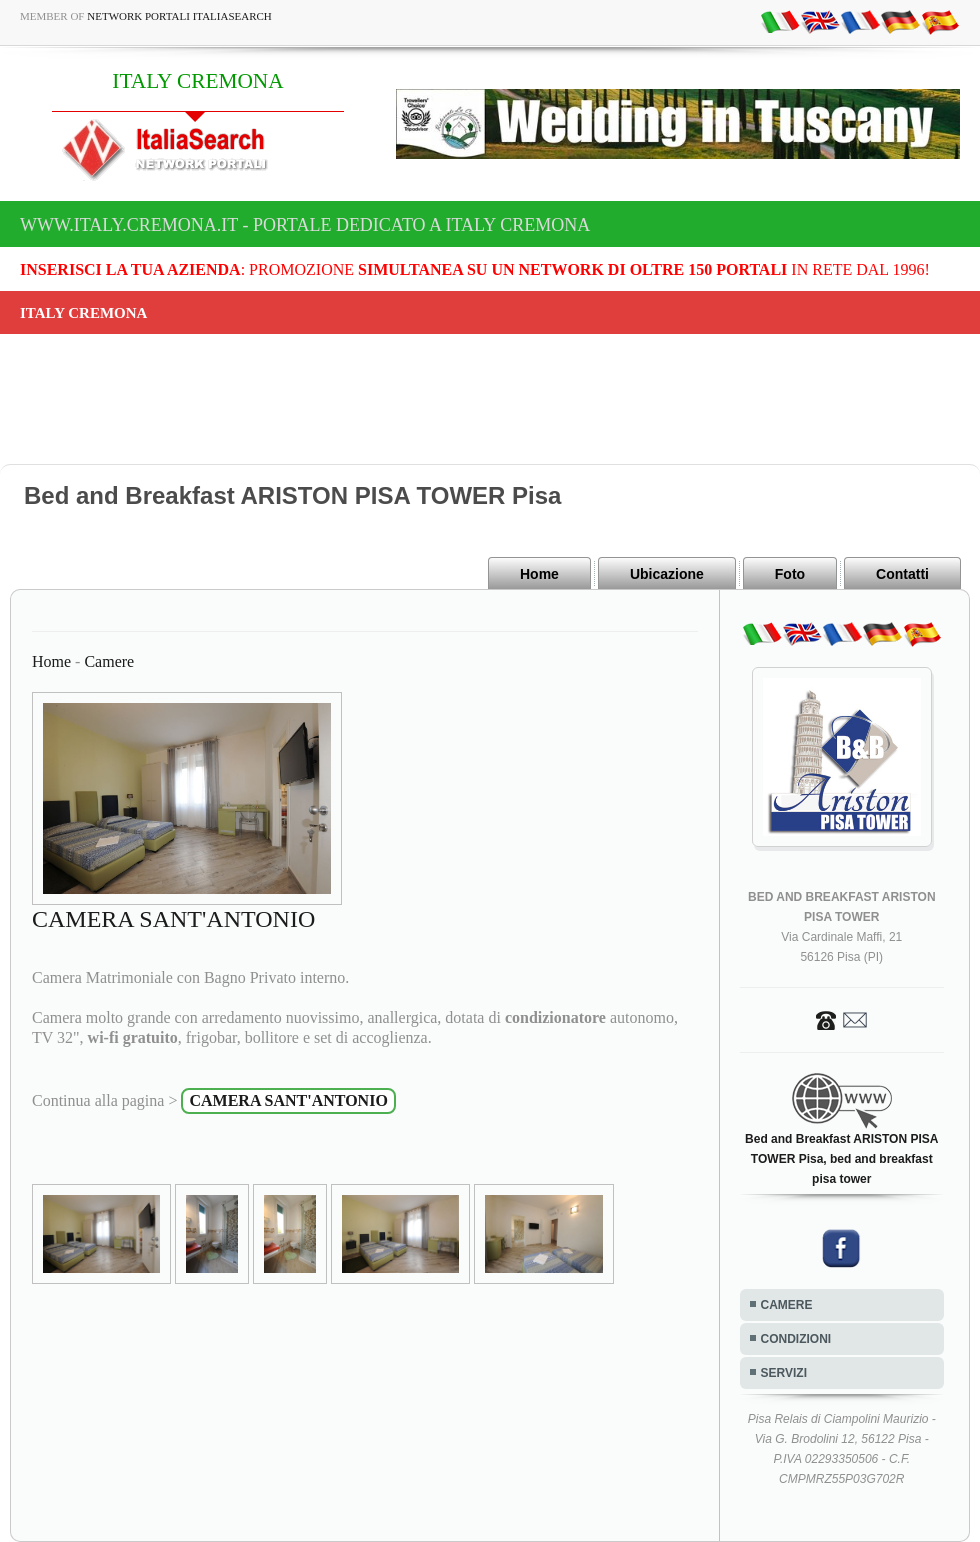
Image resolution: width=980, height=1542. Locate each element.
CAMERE (787, 1305)
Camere (109, 661)
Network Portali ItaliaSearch (179, 16)
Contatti (902, 574)
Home (539, 574)
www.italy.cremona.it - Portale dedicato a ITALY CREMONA (305, 225)
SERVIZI (784, 1373)
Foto (790, 574)
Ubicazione (667, 574)
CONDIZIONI (796, 1339)
